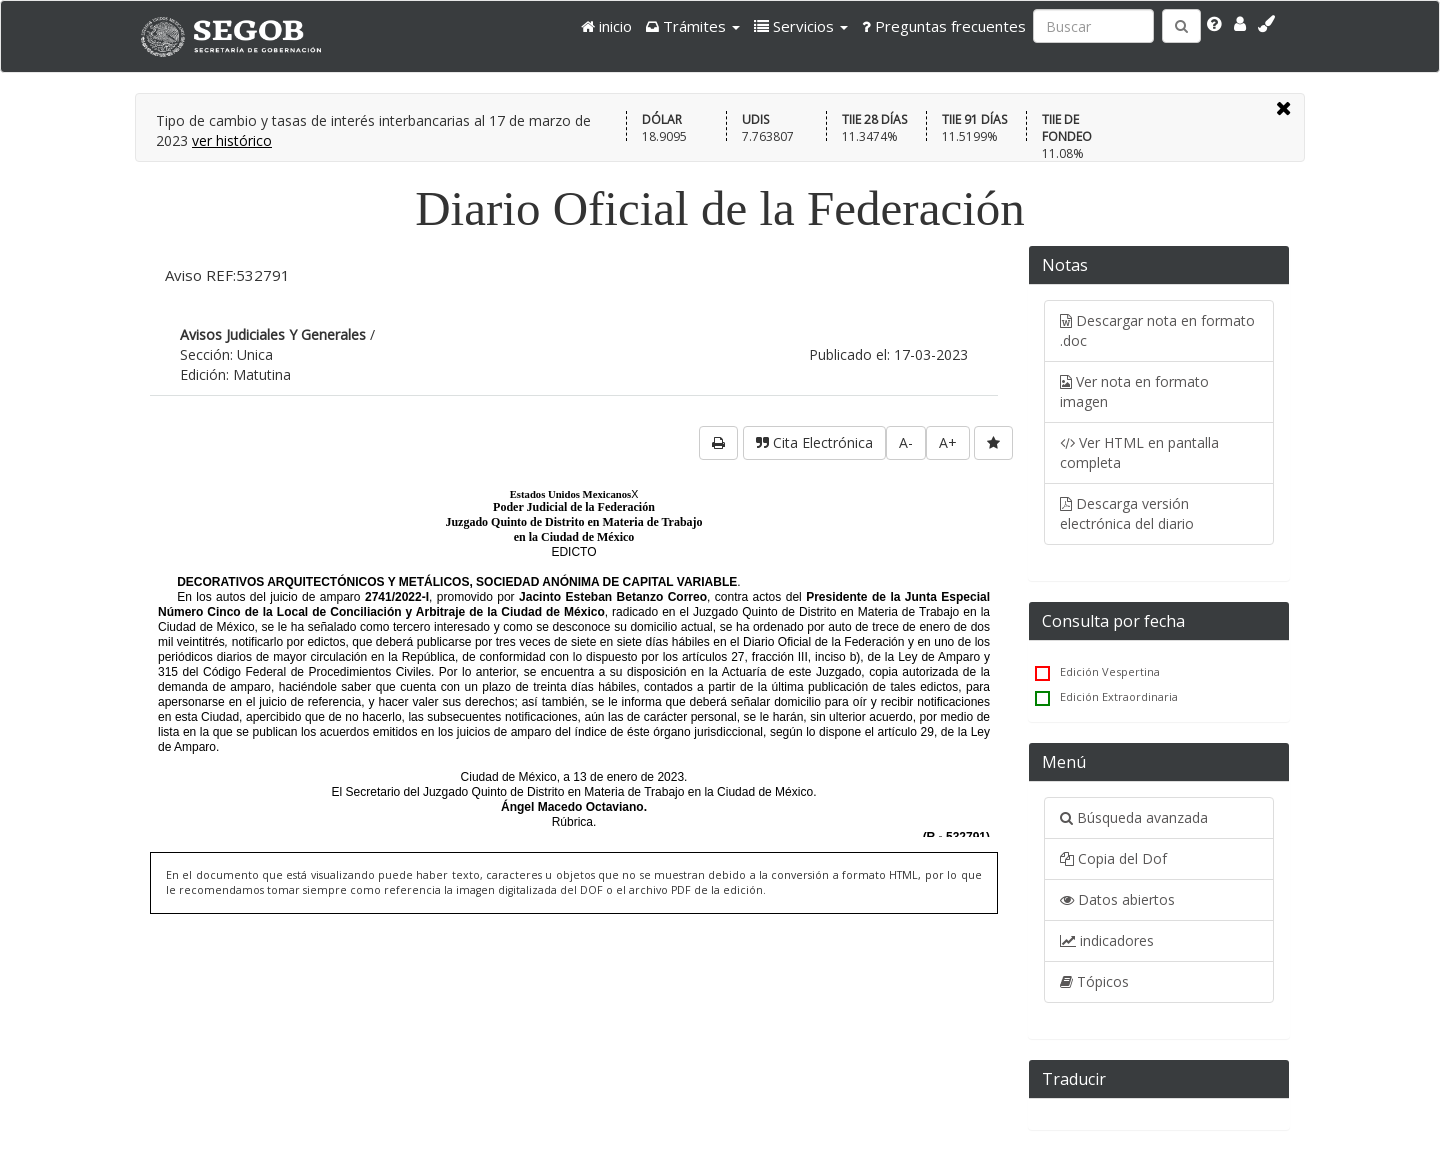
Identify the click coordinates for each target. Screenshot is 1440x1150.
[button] (693, 26)
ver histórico (232, 140)
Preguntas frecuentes (944, 26)
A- (906, 442)
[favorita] (993, 443)
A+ (948, 442)
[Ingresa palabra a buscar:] (1093, 26)
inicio (606, 26)
